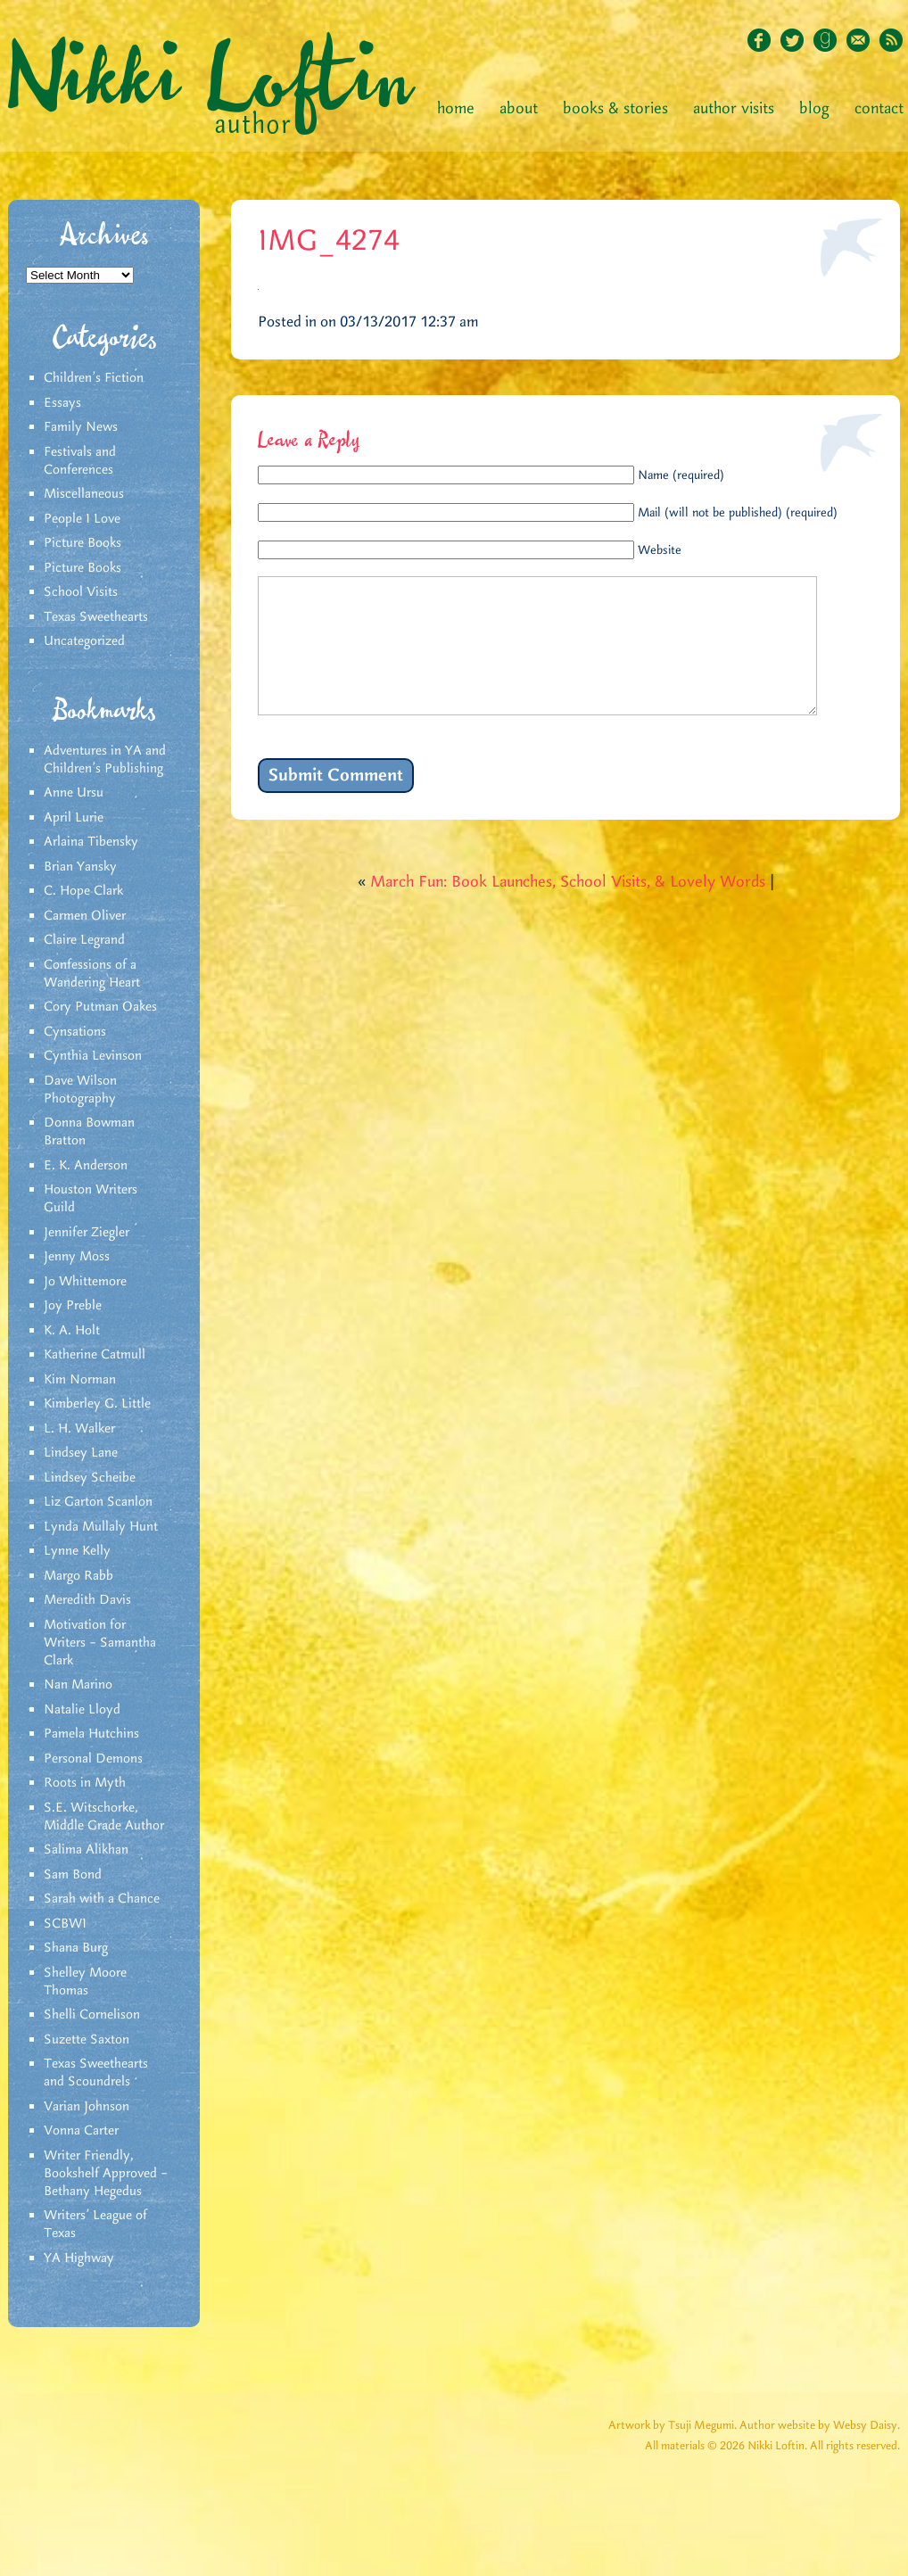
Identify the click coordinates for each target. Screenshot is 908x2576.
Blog (814, 109)
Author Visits (733, 109)
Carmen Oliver (85, 916)
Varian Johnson (86, 2107)
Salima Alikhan (86, 1850)
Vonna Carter (81, 2131)
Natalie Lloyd (82, 1710)
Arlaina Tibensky (91, 842)
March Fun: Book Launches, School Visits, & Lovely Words (567, 909)
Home (456, 109)
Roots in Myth (85, 1783)
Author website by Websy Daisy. (819, 2425)
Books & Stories (615, 109)
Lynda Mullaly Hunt (101, 1527)
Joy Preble (73, 1306)
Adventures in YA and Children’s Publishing (105, 760)
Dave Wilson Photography (80, 1090)
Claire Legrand (84, 940)
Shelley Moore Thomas (85, 1982)
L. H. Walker (79, 1429)
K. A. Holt (72, 1331)
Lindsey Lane (81, 1453)
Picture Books (82, 543)
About (518, 109)
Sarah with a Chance (102, 1899)
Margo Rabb (78, 1576)
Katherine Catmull (94, 1355)
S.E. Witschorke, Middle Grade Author (104, 1817)
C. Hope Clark (83, 891)
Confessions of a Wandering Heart (92, 974)
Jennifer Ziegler (86, 1233)
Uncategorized (84, 641)
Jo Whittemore (85, 1282)
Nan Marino (78, 1685)
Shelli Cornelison (92, 2015)
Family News (81, 427)
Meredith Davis (87, 1600)
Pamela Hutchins (91, 1734)
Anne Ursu (73, 793)
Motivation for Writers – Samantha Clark (100, 1643)
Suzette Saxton (86, 2040)
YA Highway (79, 2258)
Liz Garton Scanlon (98, 1502)
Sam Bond (73, 1875)
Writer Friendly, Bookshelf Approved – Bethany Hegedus (106, 2173)
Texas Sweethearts (96, 617)
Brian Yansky (80, 867)
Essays (62, 403)
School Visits (81, 592)
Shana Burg (76, 1948)
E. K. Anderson (86, 1166)
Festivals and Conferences (80, 461)
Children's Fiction (94, 378)
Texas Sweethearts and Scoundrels (96, 2073)
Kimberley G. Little (97, 1404)
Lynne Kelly (77, 1551)
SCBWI (65, 1924)
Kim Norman (80, 1380)
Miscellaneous (84, 494)
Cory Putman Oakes (100, 1007)
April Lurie (73, 818)
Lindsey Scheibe (90, 1478)
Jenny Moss (77, 1257)
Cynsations (75, 1032)
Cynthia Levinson (93, 1056)
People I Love (82, 519)
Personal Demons (93, 1759)
